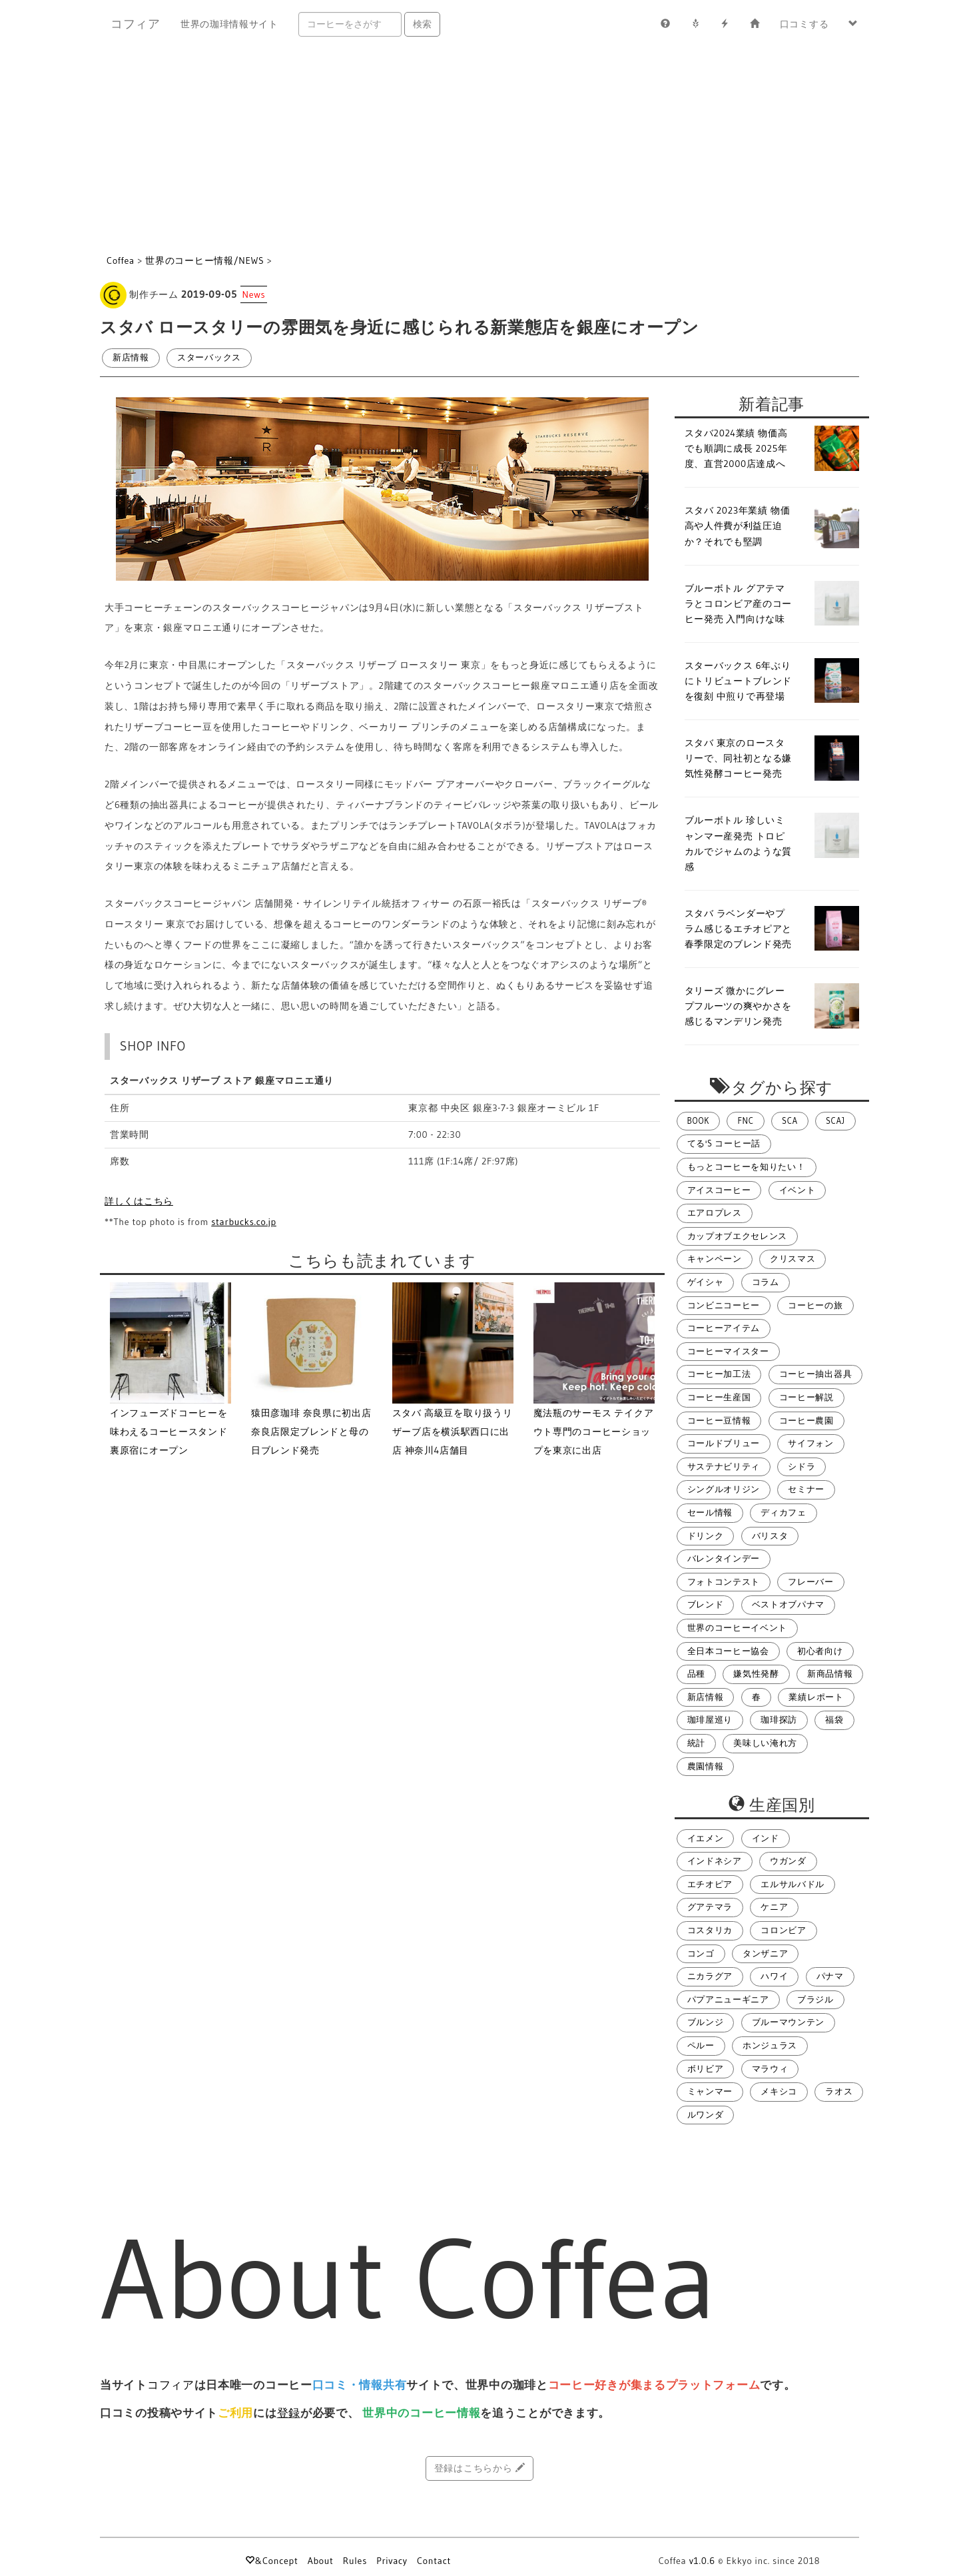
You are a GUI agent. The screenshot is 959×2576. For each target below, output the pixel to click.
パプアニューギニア (728, 1999)
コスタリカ (710, 1930)
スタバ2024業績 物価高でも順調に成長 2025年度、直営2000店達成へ (736, 448)
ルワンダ (705, 2115)
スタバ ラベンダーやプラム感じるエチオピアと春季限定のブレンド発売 (739, 928)
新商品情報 (830, 1674)
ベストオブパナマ (788, 1604)
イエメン (705, 1838)
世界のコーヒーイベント (737, 1628)
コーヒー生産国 (719, 1397)
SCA (790, 1121)
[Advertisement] (479, 148)
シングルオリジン (724, 1489)
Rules (355, 2561)
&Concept (271, 2561)
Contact (434, 2561)
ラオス (838, 2091)
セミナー (806, 1489)
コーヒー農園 (806, 1421)
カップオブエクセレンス (737, 1236)
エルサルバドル (792, 1884)
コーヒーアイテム (724, 1328)
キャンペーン (714, 1259)
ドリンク (705, 1536)
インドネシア (714, 1861)
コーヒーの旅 (815, 1305)
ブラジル (815, 1999)
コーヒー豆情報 (719, 1421)
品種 (696, 1674)
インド (765, 1838)
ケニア (774, 1907)
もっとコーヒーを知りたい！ (746, 1167)
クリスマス (793, 1259)
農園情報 (705, 1766)
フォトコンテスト (724, 1582)
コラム (765, 1282)
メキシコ (779, 2091)
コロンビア (783, 1930)
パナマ (830, 1976)
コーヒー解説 (806, 1397)
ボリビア (705, 2069)
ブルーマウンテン (788, 2022)
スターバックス (209, 357)
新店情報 (131, 357)
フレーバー (811, 1582)
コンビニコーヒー (724, 1305)
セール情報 (710, 1512)
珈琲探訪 (779, 1720)
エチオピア (710, 1884)
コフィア (135, 24)
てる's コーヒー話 (724, 1143)
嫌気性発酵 (756, 1674)
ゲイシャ (705, 1282)
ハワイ (774, 1976)
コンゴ (701, 1953)
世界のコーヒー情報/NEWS (204, 260)
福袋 (834, 1720)
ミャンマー (710, 2091)
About (321, 2561)
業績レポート (816, 1697)
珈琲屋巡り (710, 1720)
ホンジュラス (770, 2045)
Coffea (121, 260)
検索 (422, 24)
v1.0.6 (702, 2561)
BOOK (698, 1121)
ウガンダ (788, 1861)
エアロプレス (714, 1213)
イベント (797, 1190)
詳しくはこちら (139, 1201)
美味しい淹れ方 (765, 1743)
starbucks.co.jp (243, 1222)
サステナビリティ (724, 1467)
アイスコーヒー (719, 1190)
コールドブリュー (724, 1443)
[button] (853, 24)
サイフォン (811, 1443)
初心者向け (820, 1651)
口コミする (804, 24)
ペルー (701, 2045)
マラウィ (770, 2069)
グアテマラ (710, 1907)
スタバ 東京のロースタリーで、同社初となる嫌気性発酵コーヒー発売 (739, 758)
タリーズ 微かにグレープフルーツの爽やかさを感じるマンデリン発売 (739, 1006)
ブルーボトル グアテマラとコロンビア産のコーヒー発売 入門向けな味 (739, 603)
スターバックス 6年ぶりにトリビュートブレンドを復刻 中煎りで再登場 (739, 680)
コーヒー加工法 (719, 1374)
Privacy (392, 2561)
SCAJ (835, 1121)
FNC (745, 1121)
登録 (288, 2412)
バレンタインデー (724, 1558)
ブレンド (705, 1604)
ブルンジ (705, 2022)
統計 (696, 1743)
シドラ (801, 1467)
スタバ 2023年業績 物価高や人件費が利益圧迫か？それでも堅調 (738, 525)
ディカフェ (783, 1512)
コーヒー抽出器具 (815, 1374)
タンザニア (766, 1953)
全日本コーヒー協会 (728, 1651)
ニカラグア (710, 1976)
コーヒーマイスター (728, 1351)
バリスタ (770, 1536)
